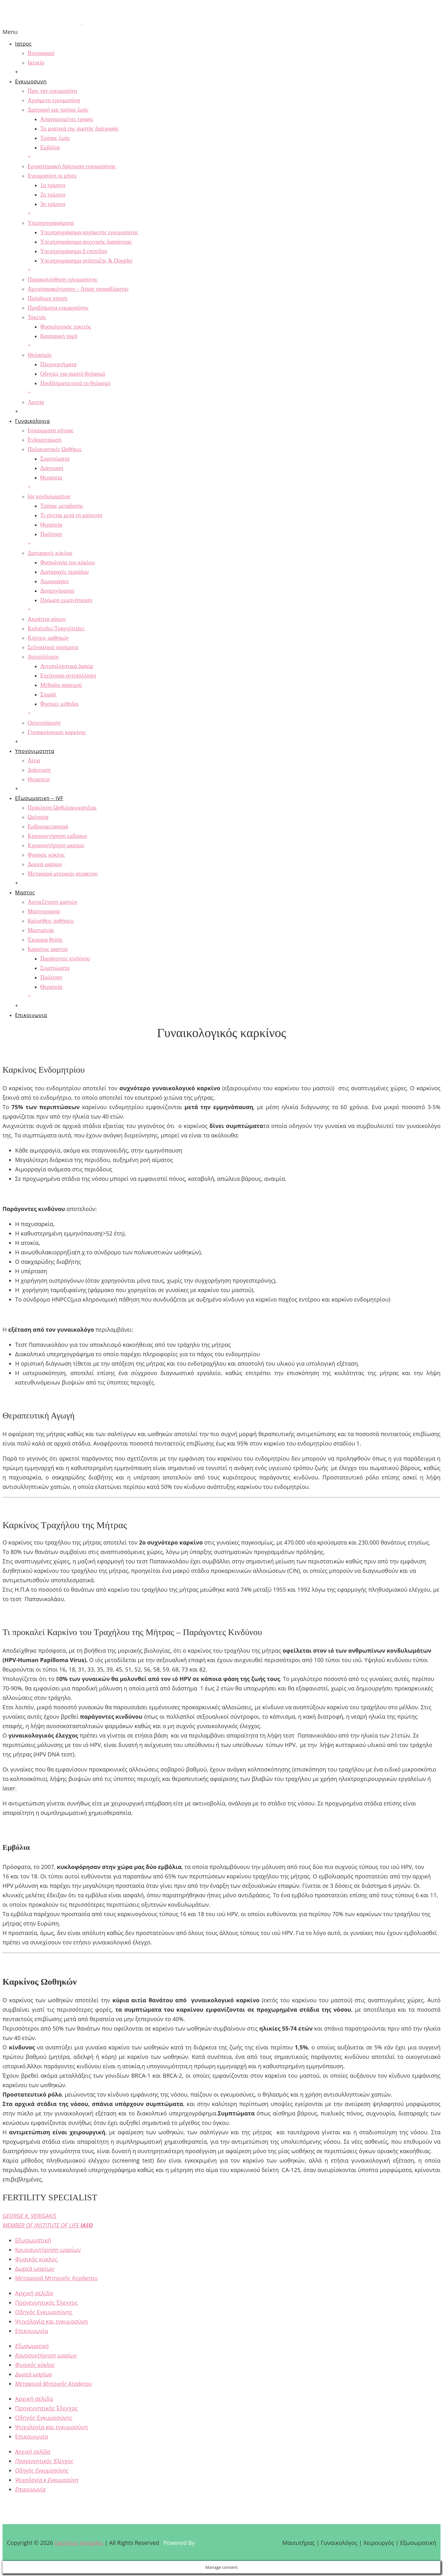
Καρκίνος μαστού (48, 949)
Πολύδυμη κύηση (48, 298)
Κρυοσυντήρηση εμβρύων (57, 836)
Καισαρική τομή (58, 336)
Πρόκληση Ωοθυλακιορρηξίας (62, 807)
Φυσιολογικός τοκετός (65, 326)
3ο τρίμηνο (52, 204)
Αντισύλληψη (43, 657)
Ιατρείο (36, 62)
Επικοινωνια (31, 1015)
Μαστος (25, 892)
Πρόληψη (51, 534)
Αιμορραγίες (54, 581)
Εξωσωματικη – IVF (39, 798)
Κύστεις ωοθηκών (48, 638)
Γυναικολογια (32, 420)
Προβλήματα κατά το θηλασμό (75, 383)
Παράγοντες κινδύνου (65, 958)
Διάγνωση (51, 468)
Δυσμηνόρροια (57, 591)
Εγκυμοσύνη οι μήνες (52, 176)
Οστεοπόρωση (44, 723)
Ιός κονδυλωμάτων (49, 496)
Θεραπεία (51, 477)
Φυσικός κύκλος (46, 855)
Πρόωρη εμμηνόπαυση (66, 600)
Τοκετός (37, 317)
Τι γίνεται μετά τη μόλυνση (71, 515)
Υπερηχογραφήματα (51, 223)
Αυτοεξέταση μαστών (52, 902)
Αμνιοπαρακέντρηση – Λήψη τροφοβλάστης (78, 289)
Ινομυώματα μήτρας (51, 430)
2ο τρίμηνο (52, 194)
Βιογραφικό (41, 53)
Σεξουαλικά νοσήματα (53, 647)
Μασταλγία (41, 930)
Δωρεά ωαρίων (45, 864)
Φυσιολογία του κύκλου (67, 562)
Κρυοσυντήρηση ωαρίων (56, 845)
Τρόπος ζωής (55, 138)
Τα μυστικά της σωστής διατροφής (79, 128)
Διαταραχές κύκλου (50, 553)
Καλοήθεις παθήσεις (51, 921)
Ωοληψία (38, 817)
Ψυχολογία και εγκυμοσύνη (51, 2321)
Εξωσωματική (33, 2240)
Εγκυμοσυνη (31, 81)
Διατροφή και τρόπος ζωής (58, 110)
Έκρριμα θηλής (45, 940)
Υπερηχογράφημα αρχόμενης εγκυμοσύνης (89, 232)
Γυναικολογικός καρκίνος (57, 732)
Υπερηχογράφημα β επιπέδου (73, 251)
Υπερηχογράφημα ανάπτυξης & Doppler (86, 260)
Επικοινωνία (31, 2331)
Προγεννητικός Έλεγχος (46, 2302)
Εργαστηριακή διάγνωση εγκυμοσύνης (72, 166)
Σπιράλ (48, 694)
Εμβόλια (50, 147)
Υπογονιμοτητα (34, 751)
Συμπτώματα (54, 459)
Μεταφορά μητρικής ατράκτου (62, 874)
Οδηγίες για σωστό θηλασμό (72, 374)
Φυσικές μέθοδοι (59, 704)
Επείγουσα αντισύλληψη (68, 675)
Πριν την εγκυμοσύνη (52, 91)
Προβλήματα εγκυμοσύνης (58, 308)
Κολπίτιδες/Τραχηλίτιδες (56, 628)
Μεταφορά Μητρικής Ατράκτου (56, 2278)
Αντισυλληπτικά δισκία (66, 666)
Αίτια (34, 760)
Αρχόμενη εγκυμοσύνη (54, 100)
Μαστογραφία (44, 911)
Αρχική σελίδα (34, 2293)
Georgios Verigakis (78, 2542)
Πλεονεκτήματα (58, 364)
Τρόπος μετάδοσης (61, 506)
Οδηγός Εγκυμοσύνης (43, 2312)
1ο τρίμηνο (52, 185)
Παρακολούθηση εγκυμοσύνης (62, 279)
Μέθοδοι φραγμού (61, 685)
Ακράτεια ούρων (47, 619)
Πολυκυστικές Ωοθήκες (55, 449)
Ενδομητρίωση (45, 440)
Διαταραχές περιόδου (64, 572)
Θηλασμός (40, 355)
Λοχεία (36, 402)
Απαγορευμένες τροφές (66, 119)
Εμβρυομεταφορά (48, 826)
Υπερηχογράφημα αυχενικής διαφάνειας (86, 242)
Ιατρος (23, 43)
